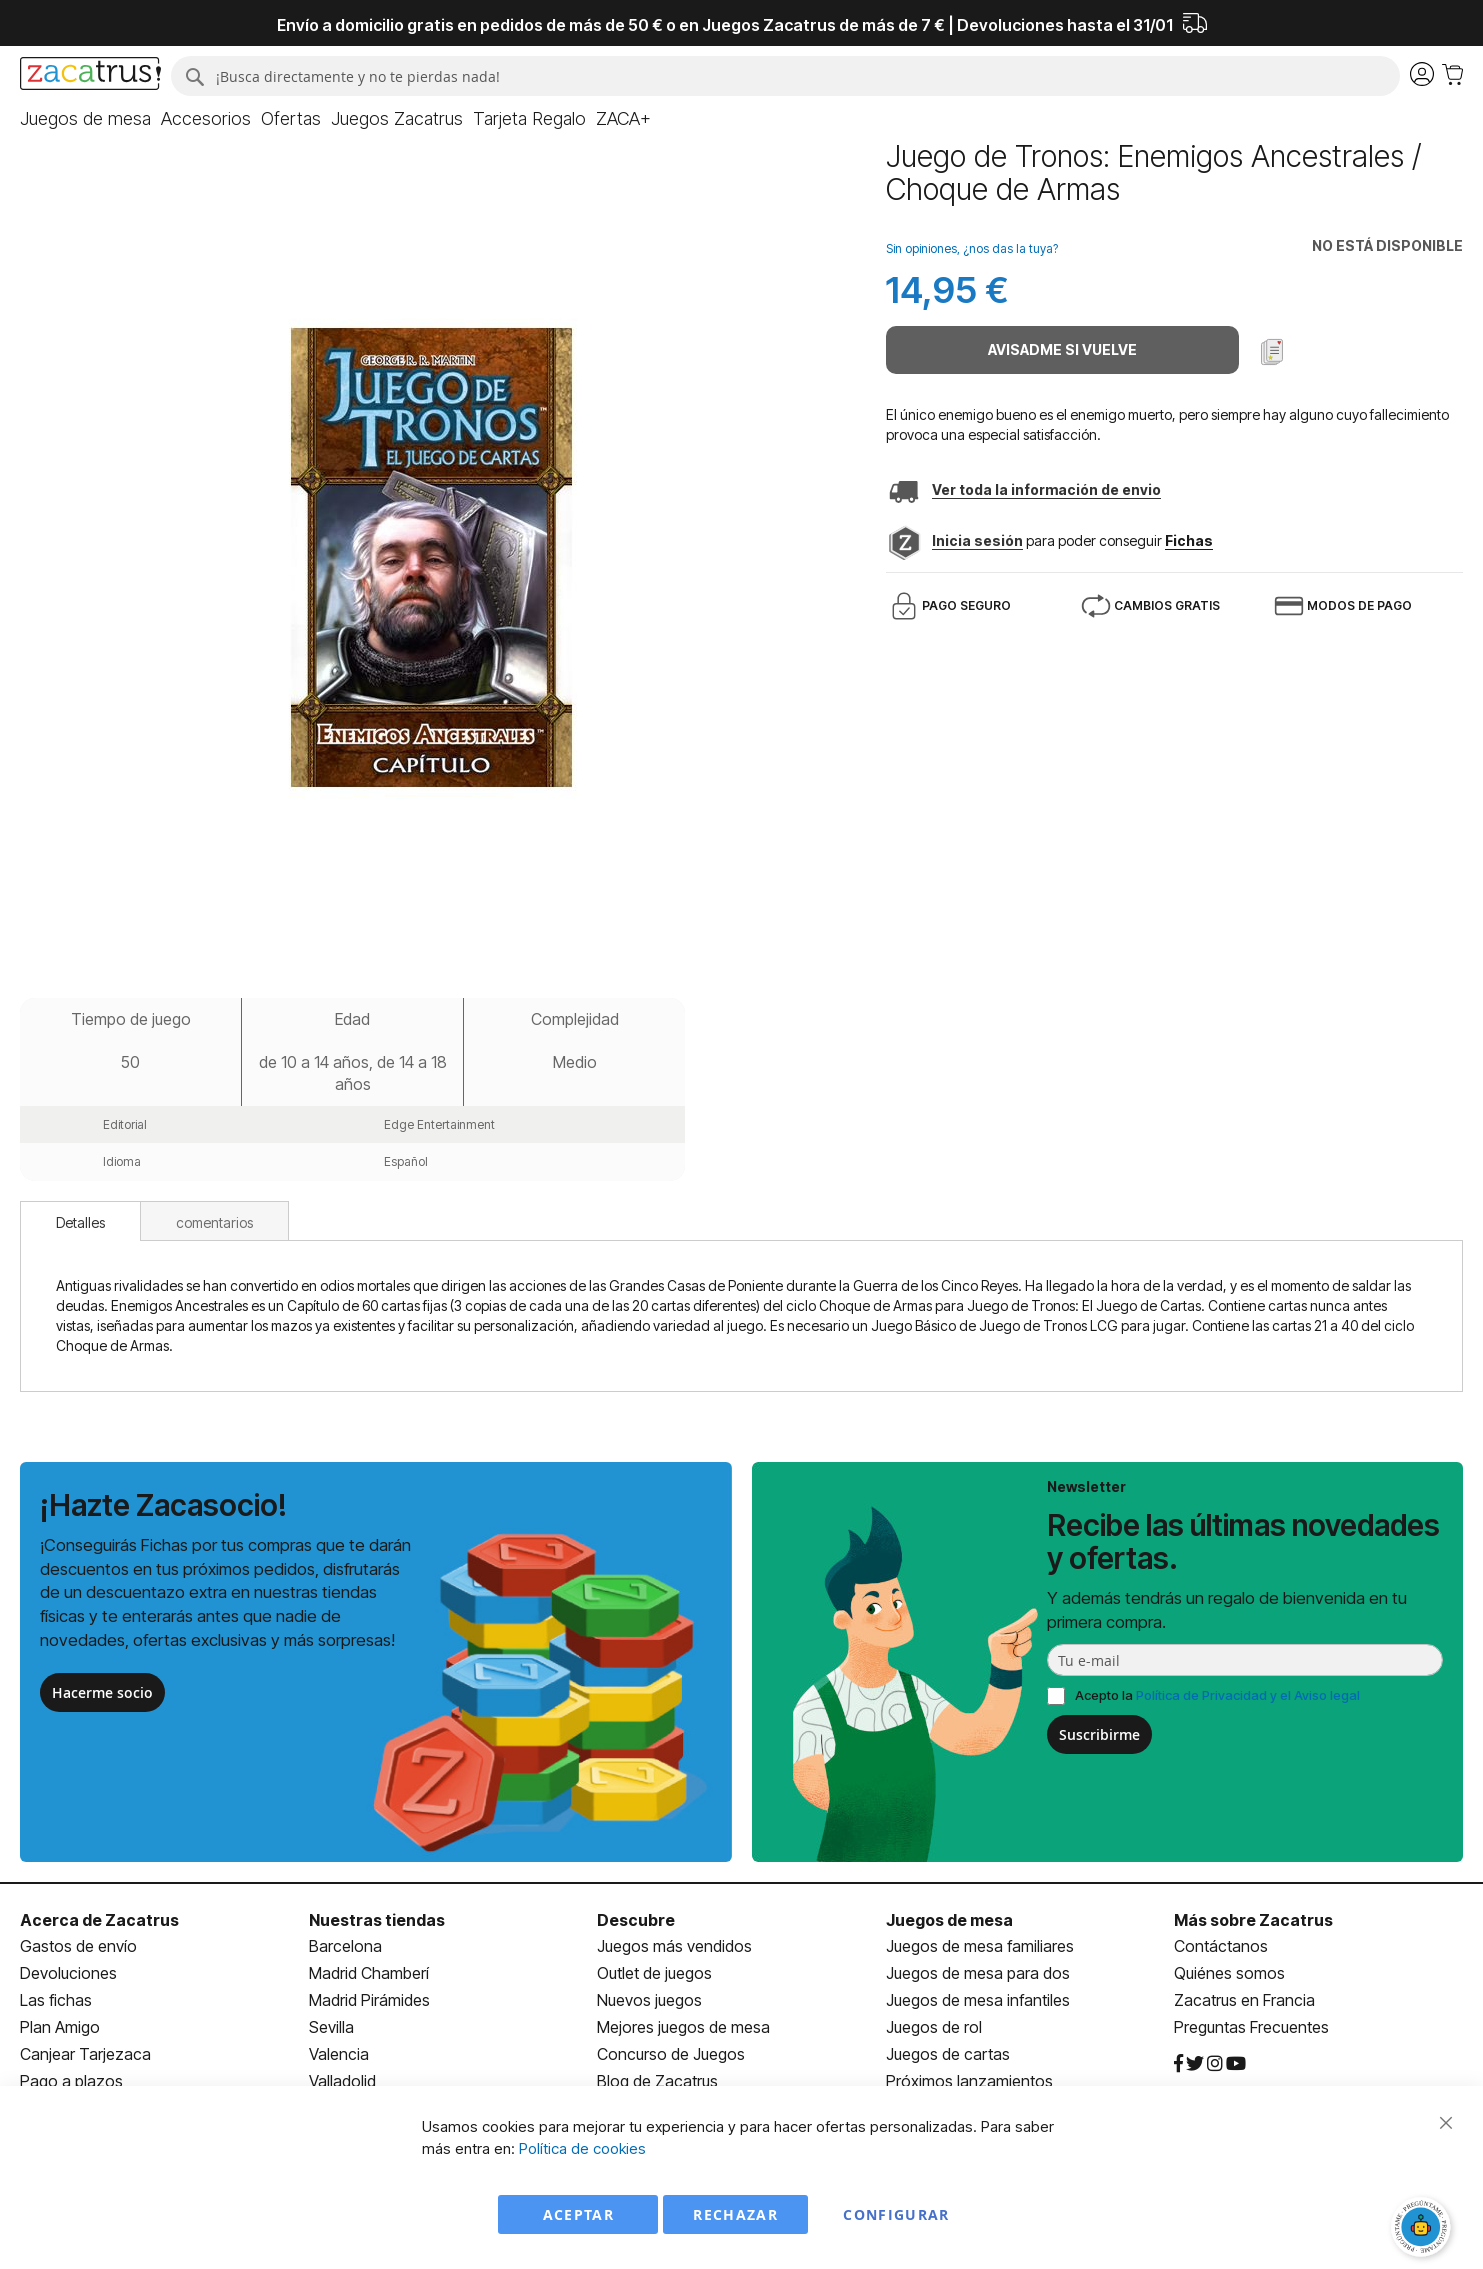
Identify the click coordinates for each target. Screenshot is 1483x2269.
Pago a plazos (71, 2081)
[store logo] (90, 76)
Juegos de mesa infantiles (978, 2000)
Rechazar (735, 2214)
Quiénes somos (1229, 1973)
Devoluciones (68, 1973)
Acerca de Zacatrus (99, 1920)
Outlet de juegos (654, 1973)
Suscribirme (1099, 1734)
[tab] (80, 1221)
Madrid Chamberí (369, 1973)
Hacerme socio (102, 1692)
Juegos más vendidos (674, 1946)
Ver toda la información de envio (1046, 489)
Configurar (896, 2214)
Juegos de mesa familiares (980, 1946)
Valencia (339, 2054)
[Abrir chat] (1423, 2229)
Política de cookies (582, 2148)
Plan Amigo (60, 2027)
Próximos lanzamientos (969, 2081)
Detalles (80, 1222)
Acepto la (1217, 1695)
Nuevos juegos (649, 2000)
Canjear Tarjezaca (85, 2054)
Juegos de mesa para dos (978, 1973)
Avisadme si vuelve (1062, 349)
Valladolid (342, 2081)
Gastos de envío (78, 1946)
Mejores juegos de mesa (683, 2027)
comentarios (214, 1222)
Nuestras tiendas (377, 1920)
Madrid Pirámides (369, 2000)
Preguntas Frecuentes (1251, 2027)
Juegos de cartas (948, 2054)
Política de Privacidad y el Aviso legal (1248, 1695)
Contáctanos (1221, 1946)
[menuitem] (85, 119)
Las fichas (56, 2000)
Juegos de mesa (949, 1920)
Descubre (636, 1920)
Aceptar (578, 2214)
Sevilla (331, 2027)
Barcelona (345, 1946)
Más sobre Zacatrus (1253, 1920)
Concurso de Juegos (671, 2054)
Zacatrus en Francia (1244, 2000)
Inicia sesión (977, 540)
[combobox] (786, 76)
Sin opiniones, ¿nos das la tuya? (972, 248)
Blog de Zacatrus (657, 2081)
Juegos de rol (934, 2027)
